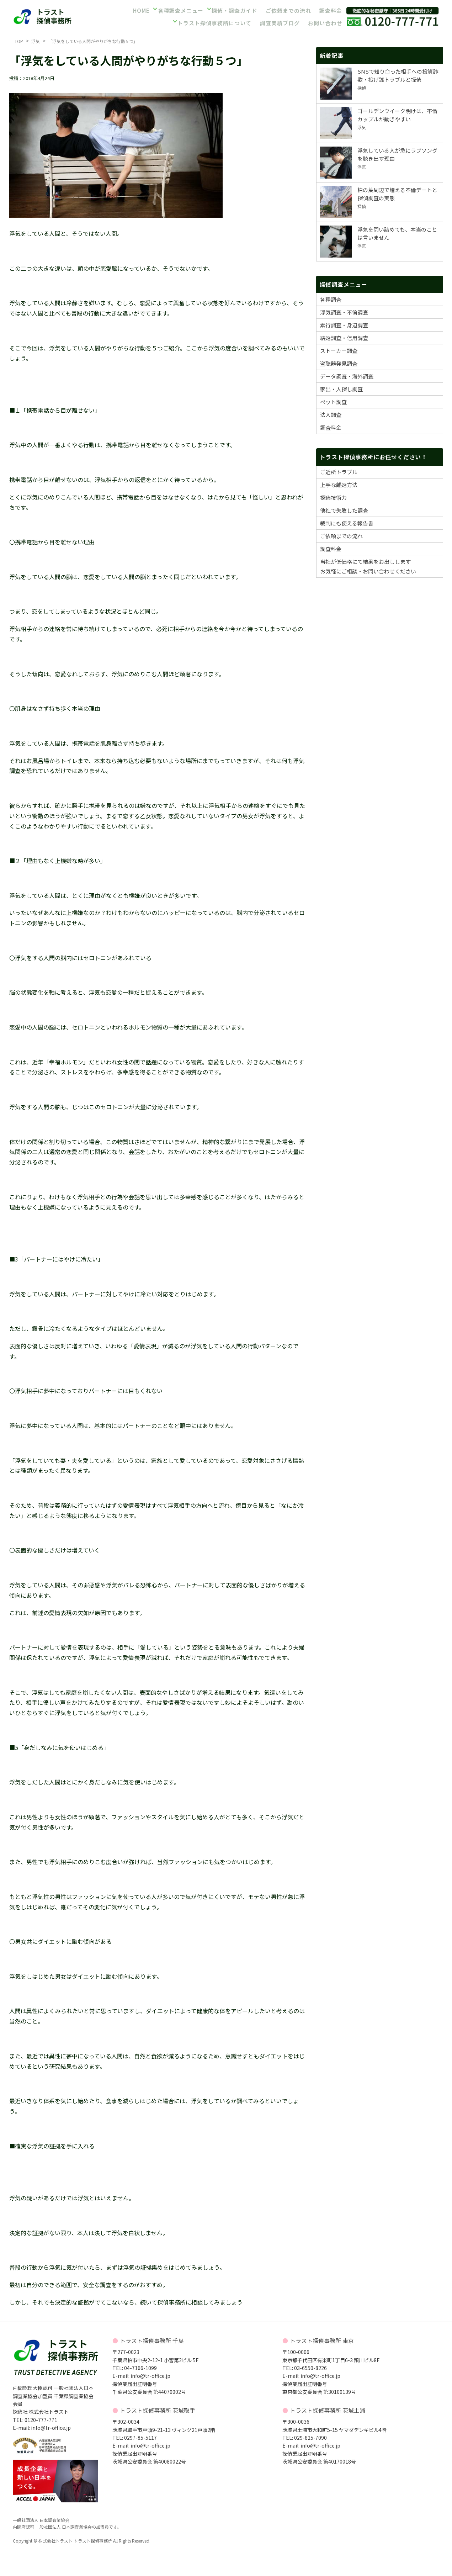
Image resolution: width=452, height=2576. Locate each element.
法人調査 (330, 414)
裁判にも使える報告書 (346, 523)
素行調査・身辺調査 (344, 325)
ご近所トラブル (338, 472)
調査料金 (330, 12)
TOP (19, 41)
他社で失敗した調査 (344, 510)
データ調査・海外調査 (346, 376)
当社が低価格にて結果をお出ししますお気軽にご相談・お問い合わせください (368, 566)
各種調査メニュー (180, 12)
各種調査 (330, 299)
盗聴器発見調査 (338, 363)
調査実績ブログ (279, 22)
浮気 (35, 41)
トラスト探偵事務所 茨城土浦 (327, 2410)
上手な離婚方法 (338, 484)
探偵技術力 (333, 497)
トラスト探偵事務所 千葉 (152, 2340)
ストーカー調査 (338, 350)
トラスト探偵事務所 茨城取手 (157, 2410)
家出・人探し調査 (341, 389)
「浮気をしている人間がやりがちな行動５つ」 (93, 41)
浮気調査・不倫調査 (344, 312)
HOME (141, 12)
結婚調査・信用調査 (344, 338)
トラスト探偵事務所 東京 (322, 2340)
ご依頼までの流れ (287, 12)
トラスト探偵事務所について (215, 22)
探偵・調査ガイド (234, 12)
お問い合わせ (325, 22)
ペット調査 (333, 402)
